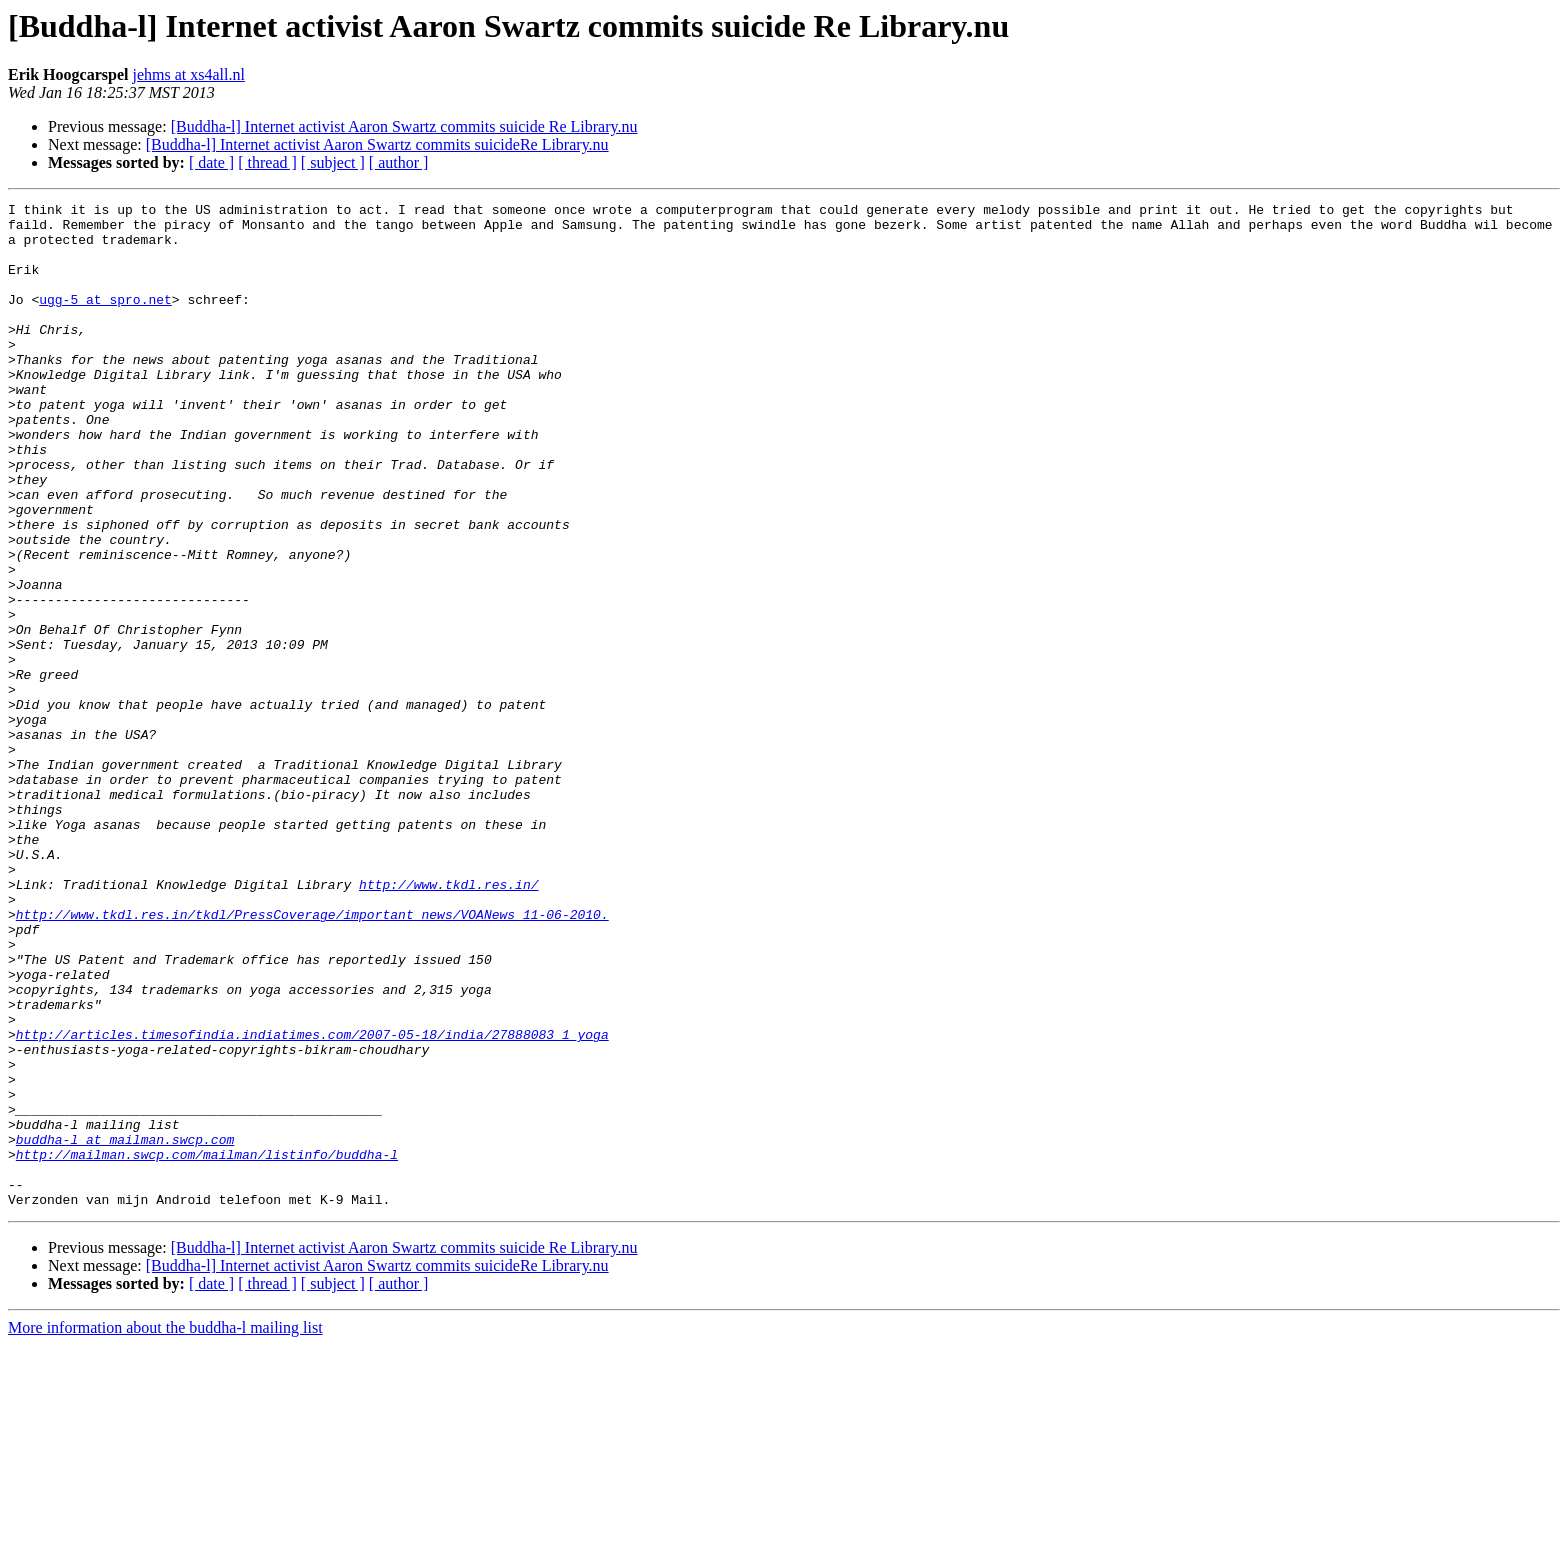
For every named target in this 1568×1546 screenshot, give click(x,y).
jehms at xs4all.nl (188, 74)
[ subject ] (333, 162)
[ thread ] (267, 162)
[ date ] (211, 162)
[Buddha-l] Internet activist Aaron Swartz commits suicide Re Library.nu (404, 126)
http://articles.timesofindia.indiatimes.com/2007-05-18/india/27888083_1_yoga (312, 1202)
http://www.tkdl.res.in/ (448, 1022)
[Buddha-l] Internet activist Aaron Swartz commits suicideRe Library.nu (377, 144)
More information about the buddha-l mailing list (165, 1528)
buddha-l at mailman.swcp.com (125, 1328)
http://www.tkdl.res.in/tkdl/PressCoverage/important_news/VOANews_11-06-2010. (312, 1058)
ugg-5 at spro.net (105, 320)
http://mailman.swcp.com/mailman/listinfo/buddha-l (207, 1346)
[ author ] (399, 162)
